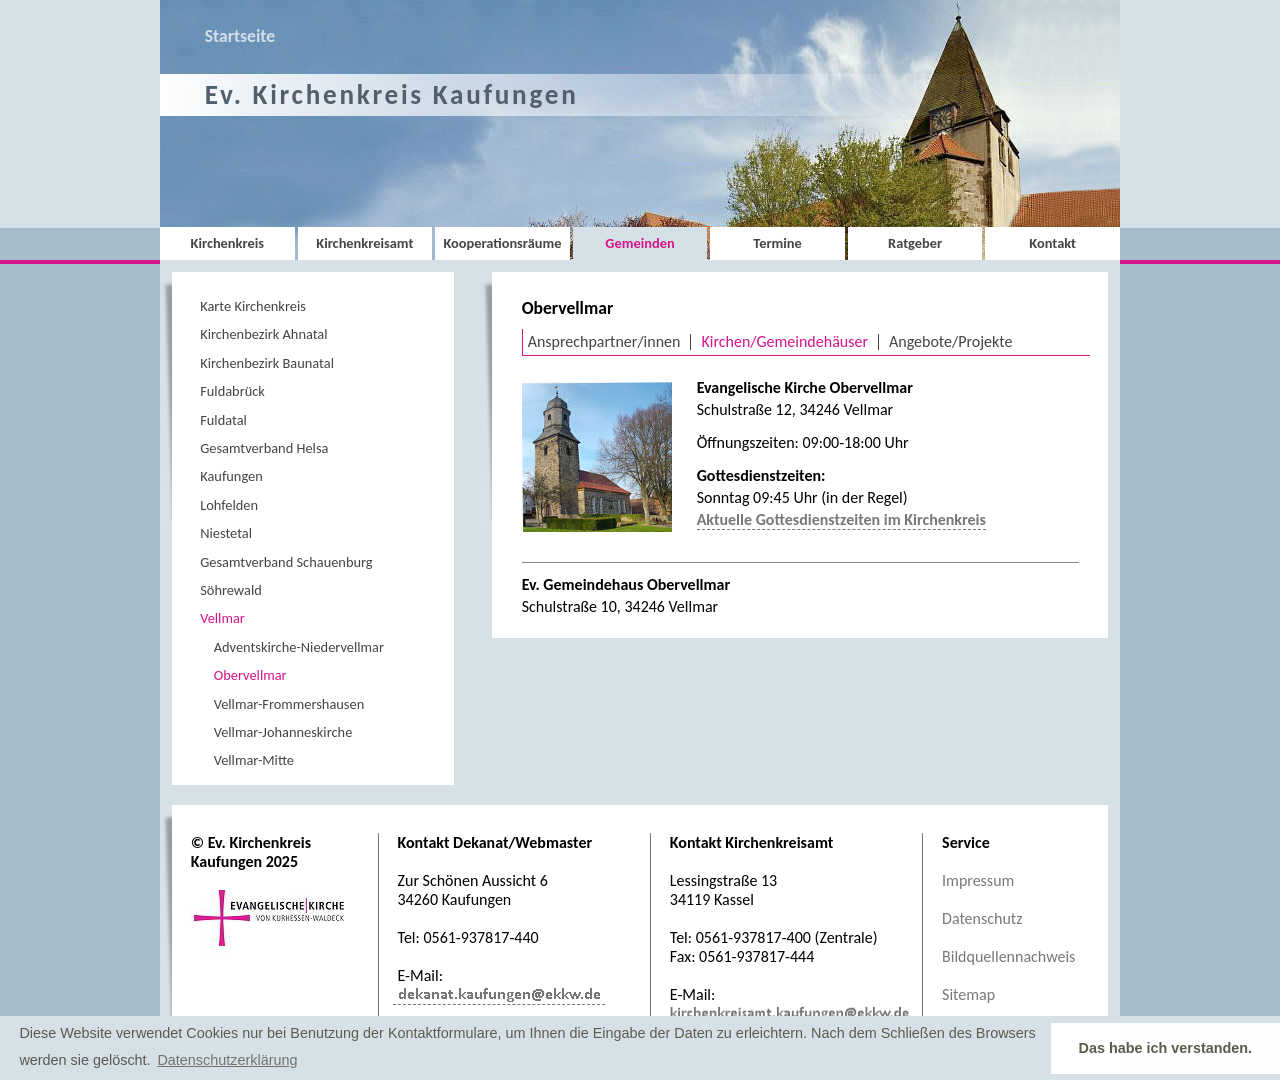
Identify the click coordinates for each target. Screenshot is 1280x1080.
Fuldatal (223, 420)
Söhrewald (231, 590)
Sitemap (968, 994)
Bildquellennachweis (1008, 956)
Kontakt (1052, 243)
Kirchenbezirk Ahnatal (263, 334)
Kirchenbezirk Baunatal (267, 363)
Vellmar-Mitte (254, 760)
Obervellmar (250, 675)
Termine (777, 243)
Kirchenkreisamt (364, 243)
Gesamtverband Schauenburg (286, 562)
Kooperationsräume (502, 243)
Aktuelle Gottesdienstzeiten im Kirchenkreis (841, 519)
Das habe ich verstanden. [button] (1166, 1048)
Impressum (978, 880)
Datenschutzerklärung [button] (227, 1060)
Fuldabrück (232, 391)
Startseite (240, 36)
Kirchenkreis (227, 243)
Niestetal (226, 533)
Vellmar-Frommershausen (289, 704)
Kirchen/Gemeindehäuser (784, 341)
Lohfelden (229, 505)
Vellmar (222, 618)
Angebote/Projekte (950, 341)
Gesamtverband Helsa (264, 448)
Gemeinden (639, 243)
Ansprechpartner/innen (604, 341)
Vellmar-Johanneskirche (283, 732)
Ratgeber (915, 243)
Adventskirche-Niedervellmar (299, 647)
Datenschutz (982, 918)
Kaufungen (231, 476)
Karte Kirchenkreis (253, 306)
